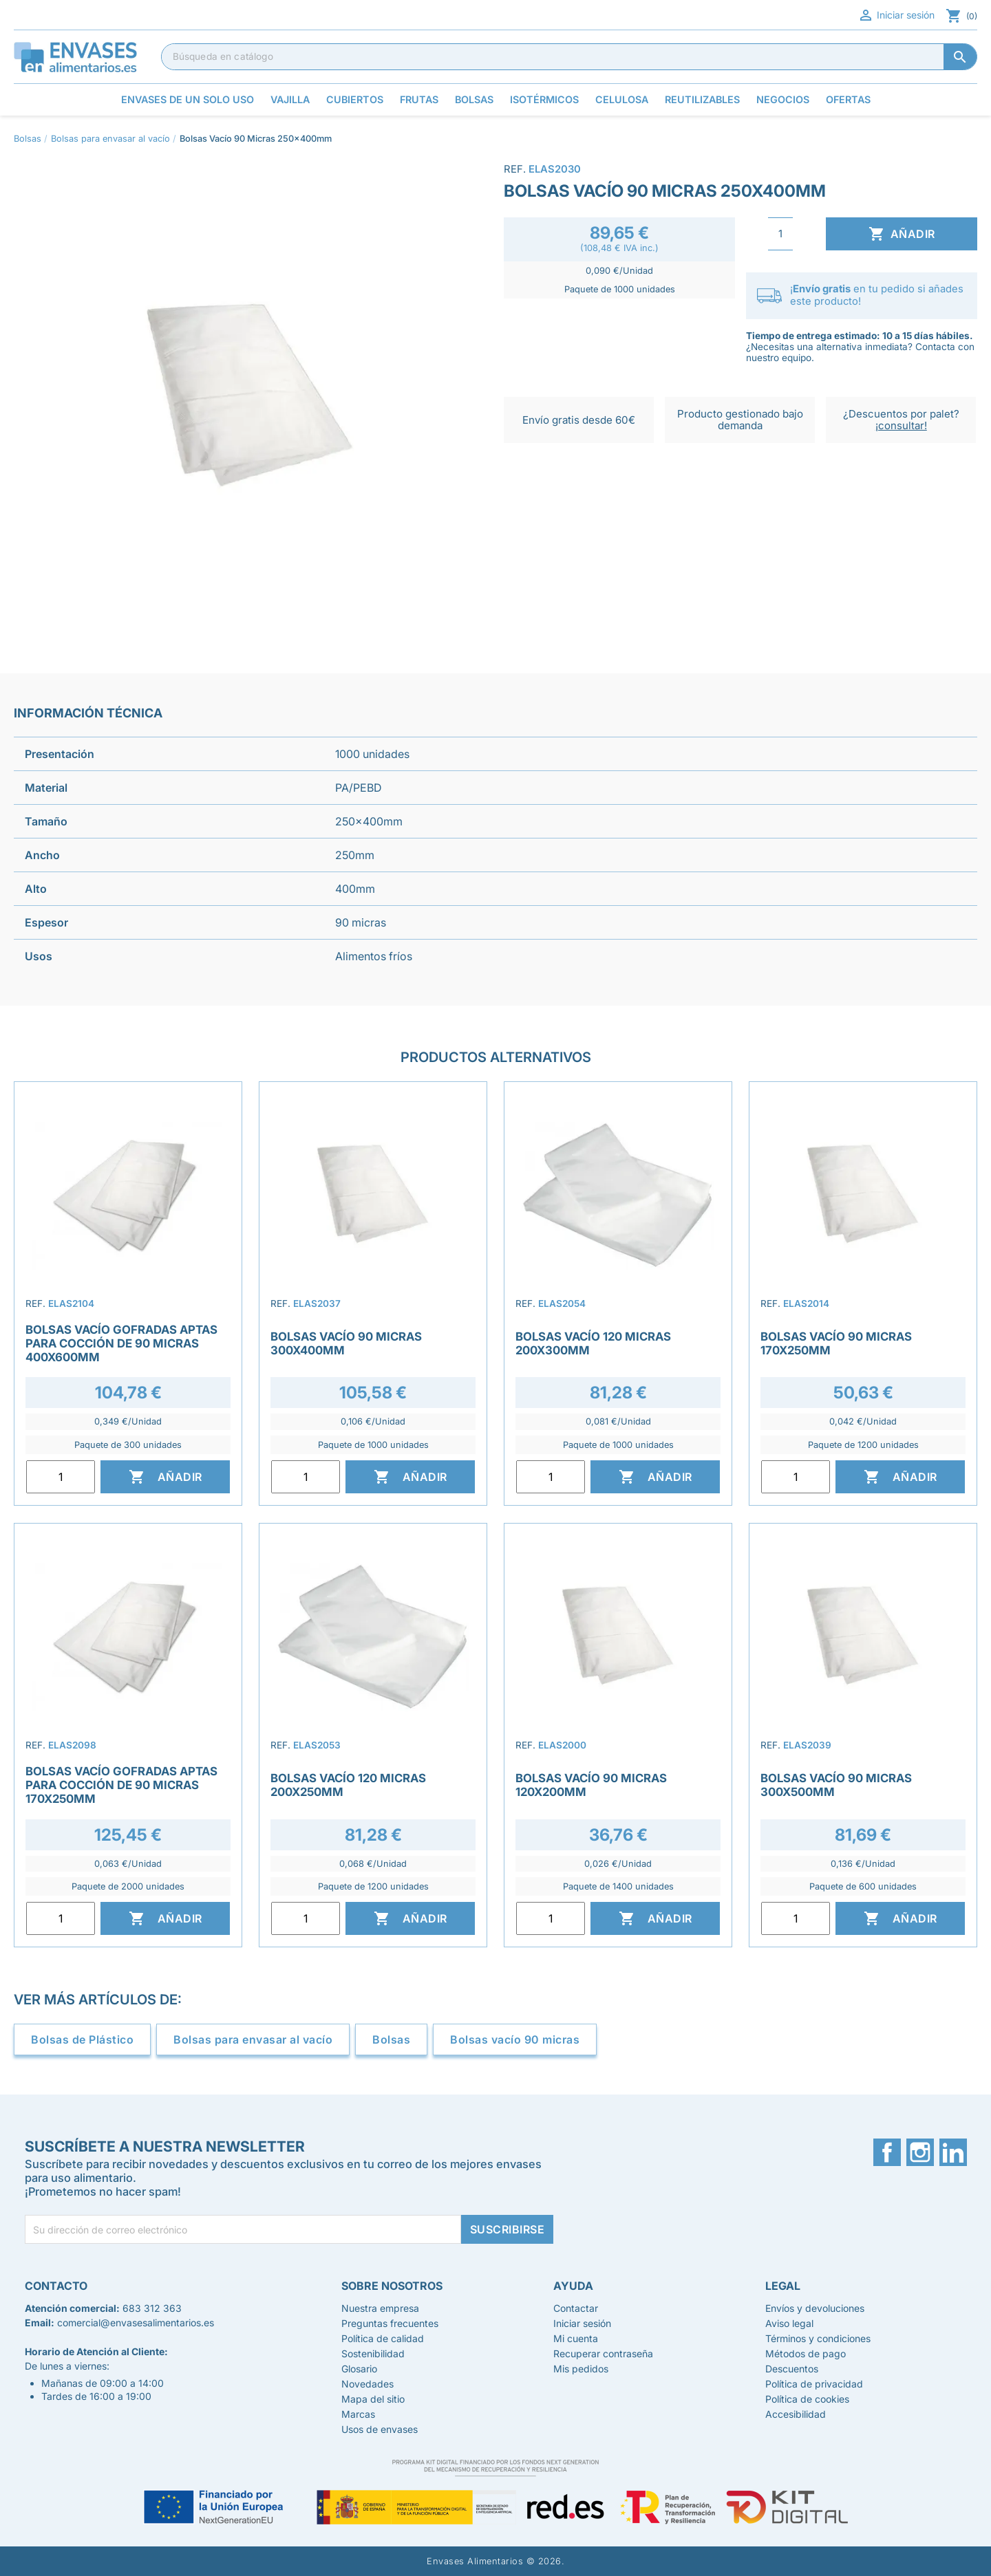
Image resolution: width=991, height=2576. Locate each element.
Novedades (367, 2384)
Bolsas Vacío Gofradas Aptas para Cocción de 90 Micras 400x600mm (121, 1343)
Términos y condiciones (818, 2338)
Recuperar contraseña (603, 2353)
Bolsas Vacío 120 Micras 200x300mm (593, 1343)
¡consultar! (901, 425)
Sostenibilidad (373, 2353)
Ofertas (848, 99)
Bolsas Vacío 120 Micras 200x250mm (348, 1785)
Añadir (902, 234)
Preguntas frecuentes (389, 2323)
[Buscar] (569, 56)
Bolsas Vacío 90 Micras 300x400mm (346, 1343)
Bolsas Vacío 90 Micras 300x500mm (836, 1785)
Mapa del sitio (373, 2399)
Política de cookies (807, 2399)
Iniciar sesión (896, 15)
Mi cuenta (575, 2338)
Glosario (359, 2368)
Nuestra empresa (380, 2308)
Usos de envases (379, 2429)
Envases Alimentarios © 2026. (495, 2561)
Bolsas (391, 2039)
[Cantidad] (780, 233)
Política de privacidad (814, 2384)
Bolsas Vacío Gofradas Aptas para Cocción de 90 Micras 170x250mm (121, 1785)
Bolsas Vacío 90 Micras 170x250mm (836, 1343)
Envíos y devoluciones (814, 2308)
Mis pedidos (580, 2368)
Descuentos (791, 2368)
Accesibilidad (795, 2414)
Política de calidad (382, 2338)
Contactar (575, 2308)
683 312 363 (152, 2308)
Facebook (887, 2152)
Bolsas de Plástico (82, 2039)
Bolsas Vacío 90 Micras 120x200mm (591, 1785)
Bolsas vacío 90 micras (514, 2039)
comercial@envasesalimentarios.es (135, 2322)
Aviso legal (789, 2323)
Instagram (920, 2152)
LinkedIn (953, 2152)
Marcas (358, 2414)
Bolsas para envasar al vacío (252, 2039)
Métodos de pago (805, 2353)
